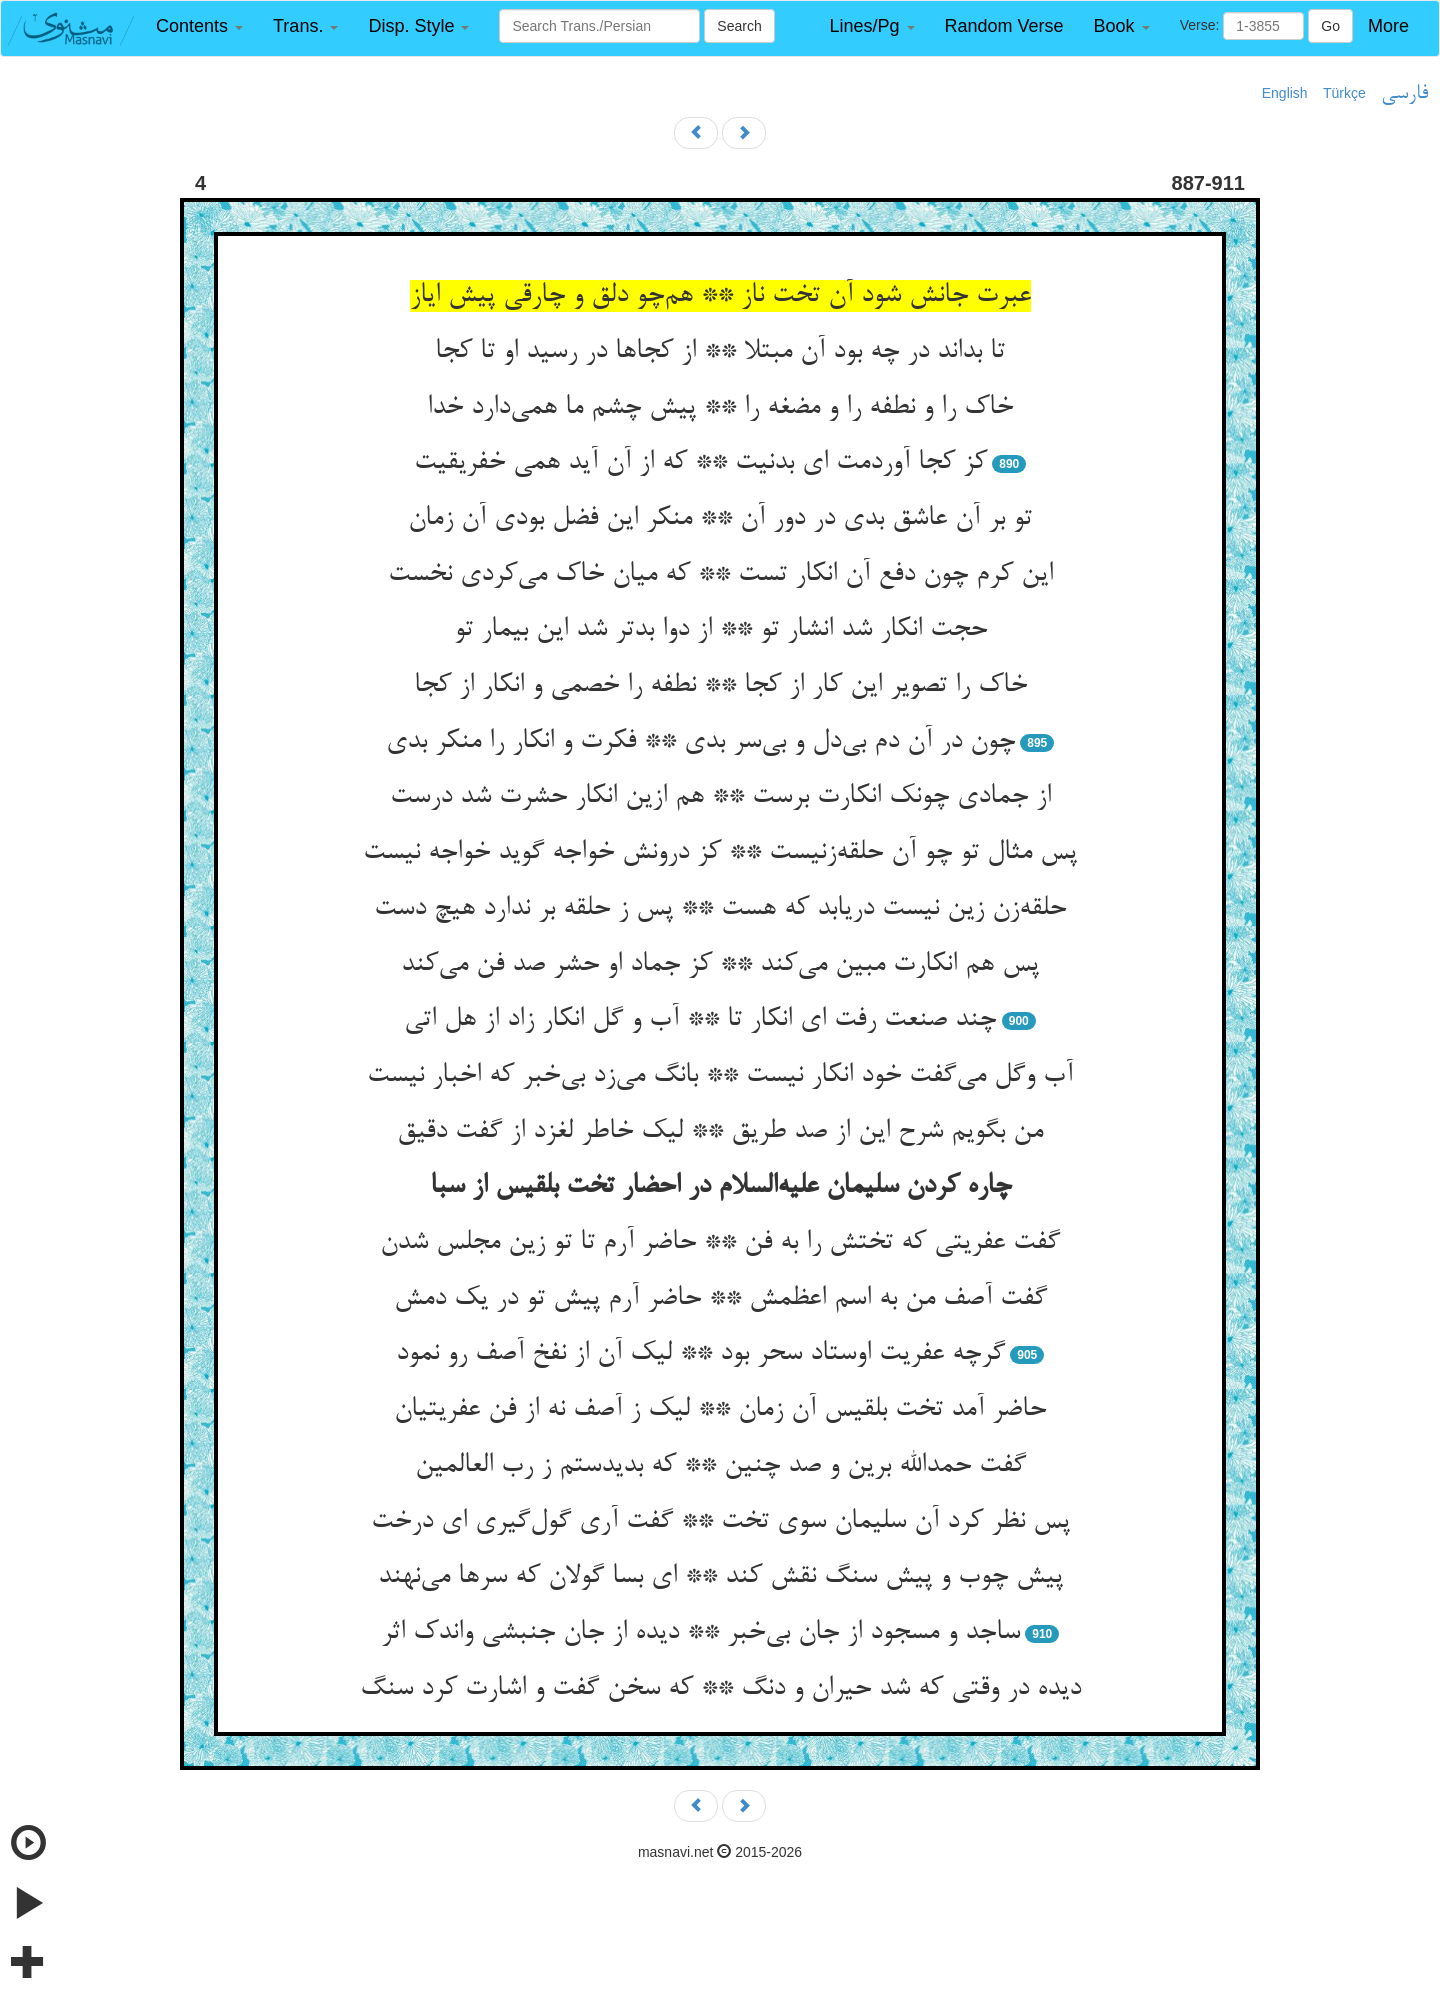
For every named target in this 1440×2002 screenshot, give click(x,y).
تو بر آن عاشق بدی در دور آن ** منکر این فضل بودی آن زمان (720, 519)
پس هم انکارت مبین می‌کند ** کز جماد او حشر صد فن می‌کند (720, 965)
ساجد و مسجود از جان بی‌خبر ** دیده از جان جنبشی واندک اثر (700, 1633)
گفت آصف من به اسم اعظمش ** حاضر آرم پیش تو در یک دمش (720, 1299)
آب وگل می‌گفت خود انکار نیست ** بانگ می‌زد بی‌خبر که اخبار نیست (720, 1076)
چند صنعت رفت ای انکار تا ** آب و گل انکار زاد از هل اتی (700, 1020)
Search (739, 26)
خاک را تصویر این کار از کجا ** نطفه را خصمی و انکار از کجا (720, 686)
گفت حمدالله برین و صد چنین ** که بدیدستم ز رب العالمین (720, 1466)
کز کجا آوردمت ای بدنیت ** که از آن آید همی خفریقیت (700, 463)
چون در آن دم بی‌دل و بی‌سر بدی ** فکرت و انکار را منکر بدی (700, 742)
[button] (199, 26)
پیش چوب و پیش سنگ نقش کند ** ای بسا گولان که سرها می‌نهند (720, 1577)
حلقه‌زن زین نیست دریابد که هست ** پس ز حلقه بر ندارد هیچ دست (720, 909)
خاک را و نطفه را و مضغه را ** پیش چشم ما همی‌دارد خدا (720, 408)
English (1285, 93)
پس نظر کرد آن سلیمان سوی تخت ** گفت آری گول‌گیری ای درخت (720, 1522)
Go (1330, 26)
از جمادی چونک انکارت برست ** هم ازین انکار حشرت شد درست (720, 797)
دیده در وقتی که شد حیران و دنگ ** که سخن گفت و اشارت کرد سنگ (720, 1689)
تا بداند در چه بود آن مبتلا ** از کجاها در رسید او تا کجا (720, 352)
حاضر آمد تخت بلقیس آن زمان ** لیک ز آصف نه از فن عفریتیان (720, 1410)
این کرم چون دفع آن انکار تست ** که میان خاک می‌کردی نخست (720, 575)
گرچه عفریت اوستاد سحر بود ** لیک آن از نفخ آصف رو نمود (700, 1354)
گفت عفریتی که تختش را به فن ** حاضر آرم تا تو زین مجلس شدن (720, 1243)
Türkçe (1344, 93)
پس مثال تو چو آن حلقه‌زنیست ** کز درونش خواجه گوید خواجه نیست (720, 853)
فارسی (1404, 94)
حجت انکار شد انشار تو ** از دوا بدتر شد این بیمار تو (720, 630)
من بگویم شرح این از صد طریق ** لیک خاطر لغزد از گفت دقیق (720, 1132)
